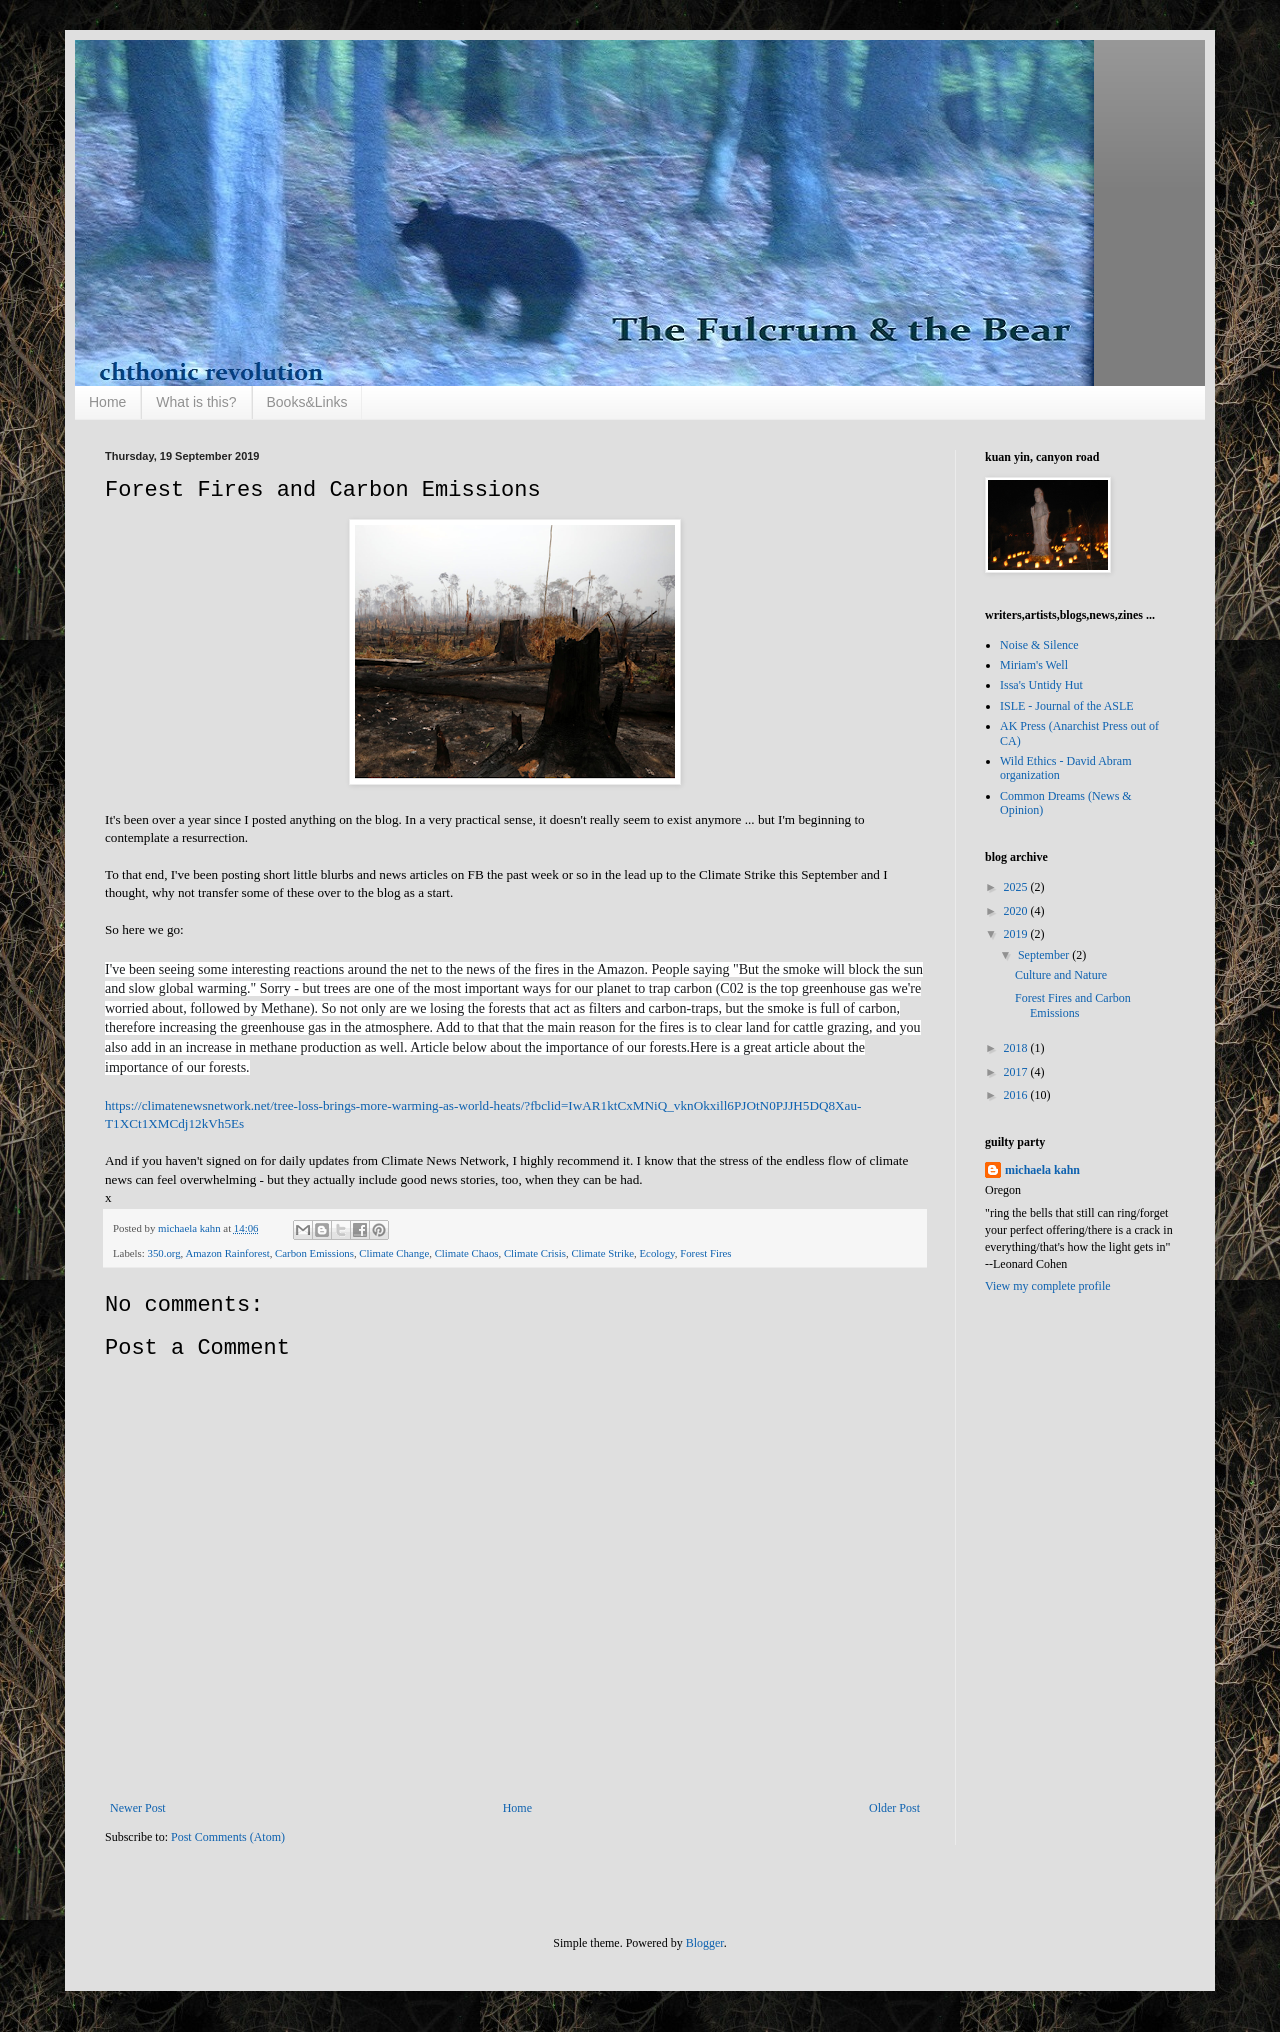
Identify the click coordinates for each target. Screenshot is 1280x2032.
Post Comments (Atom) (228, 1837)
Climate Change (394, 1253)
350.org (163, 1253)
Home (107, 402)
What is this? (196, 402)
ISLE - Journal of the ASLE (1067, 706)
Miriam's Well (1034, 665)
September (1045, 955)
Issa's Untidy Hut (1041, 685)
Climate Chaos (467, 1253)
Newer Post (138, 1808)
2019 (1017, 934)
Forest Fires (705, 1253)
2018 (1017, 1048)
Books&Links (307, 402)
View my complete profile (1048, 1286)
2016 (1017, 1095)
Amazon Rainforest (227, 1253)
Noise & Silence (1039, 645)
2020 (1017, 911)
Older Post (894, 1808)
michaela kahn (1042, 1170)
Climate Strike (602, 1253)
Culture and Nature (1061, 975)
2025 (1017, 887)
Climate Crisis (535, 1253)
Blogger (705, 1943)
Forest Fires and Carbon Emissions (1073, 1005)
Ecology (657, 1253)
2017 (1017, 1072)
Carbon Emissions (314, 1253)
